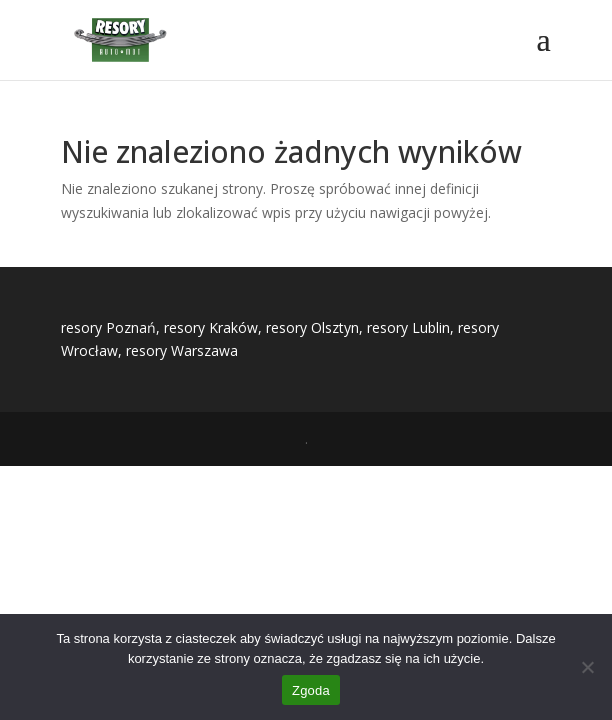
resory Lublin (408, 327)
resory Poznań (108, 327)
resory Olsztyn (312, 327)
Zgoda (311, 690)
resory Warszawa (182, 350)
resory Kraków (211, 327)
